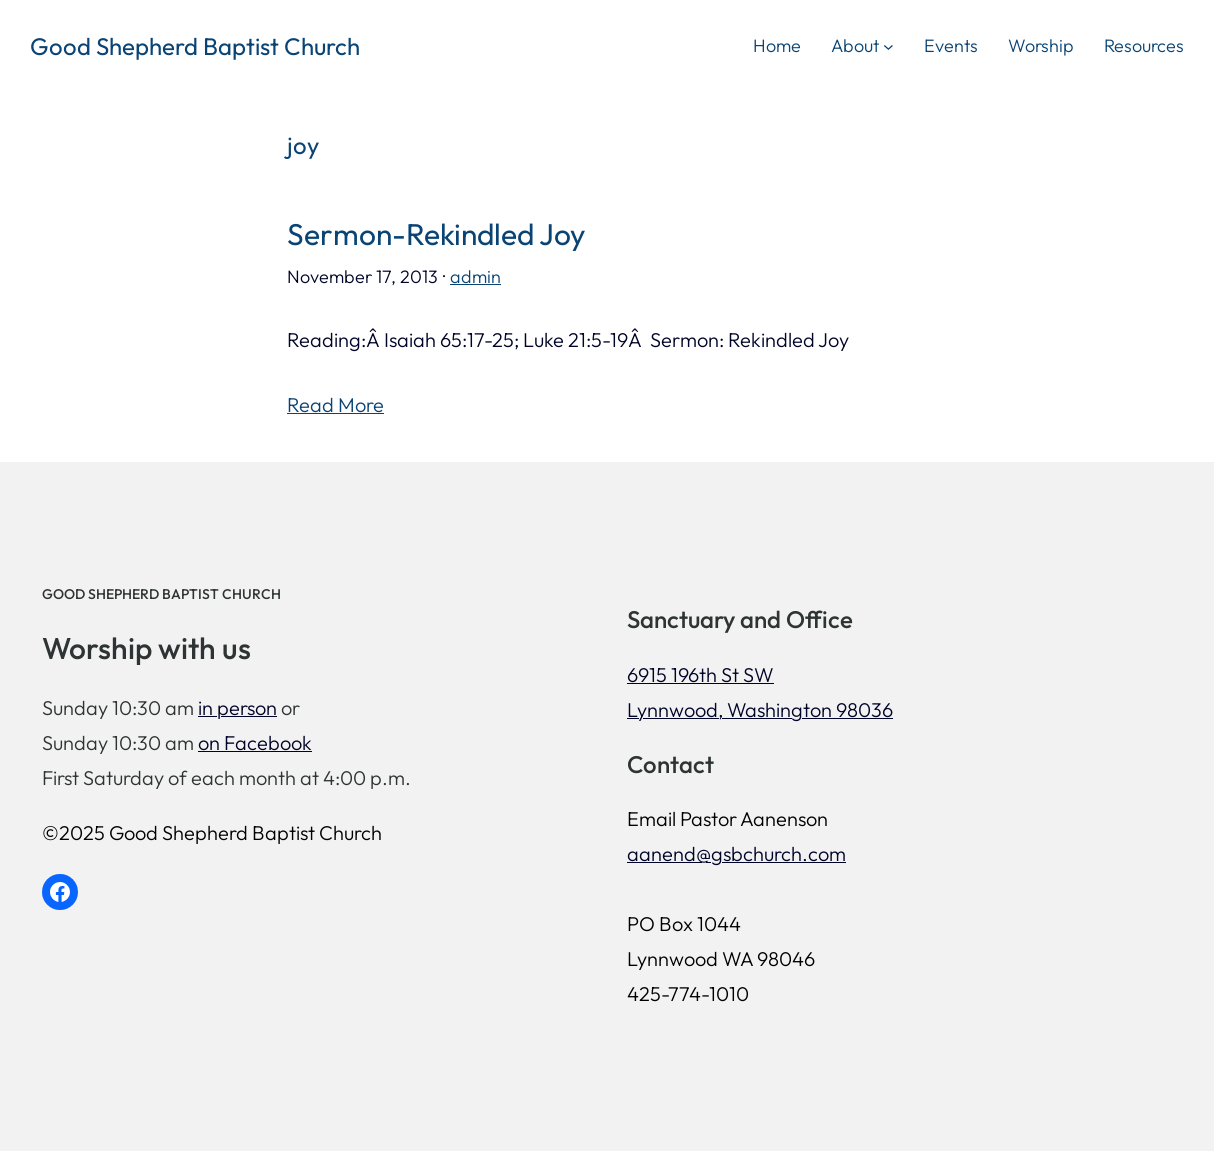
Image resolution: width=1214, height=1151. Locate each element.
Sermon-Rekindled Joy (436, 234)
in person (237, 707)
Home (777, 45)
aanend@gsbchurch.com (736, 853)
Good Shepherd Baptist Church (195, 46)
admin (475, 276)
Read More (335, 404)
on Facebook (255, 742)
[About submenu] (888, 45)
